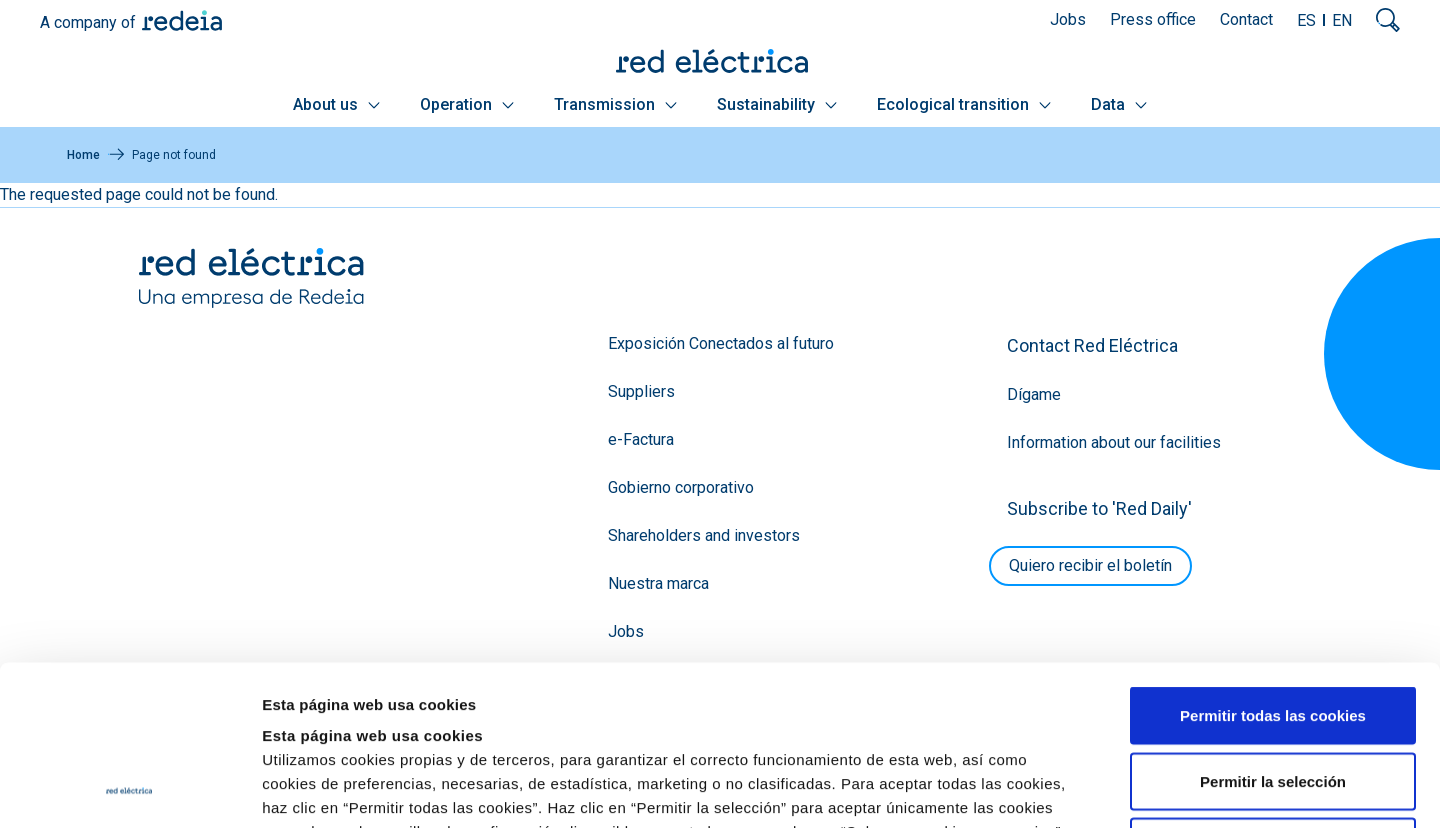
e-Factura (641, 439)
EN (1342, 20)
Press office (1153, 19)
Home (83, 155)
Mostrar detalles (1082, 788)
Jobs (1068, 19)
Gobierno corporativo (681, 487)
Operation (467, 104)
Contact (1246, 19)
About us (336, 104)
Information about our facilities (1114, 442)
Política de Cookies (870, 705)
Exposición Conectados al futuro (721, 343)
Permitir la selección (1273, 631)
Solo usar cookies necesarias (1273, 696)
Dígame (1034, 394)
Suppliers (641, 391)
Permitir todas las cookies (1273, 565)
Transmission (615, 104)
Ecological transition (964, 104)
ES (1306, 20)
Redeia (182, 20)
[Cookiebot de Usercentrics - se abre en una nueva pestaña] (129, 789)
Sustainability (777, 104)
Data (1119, 104)
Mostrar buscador (1388, 20)
